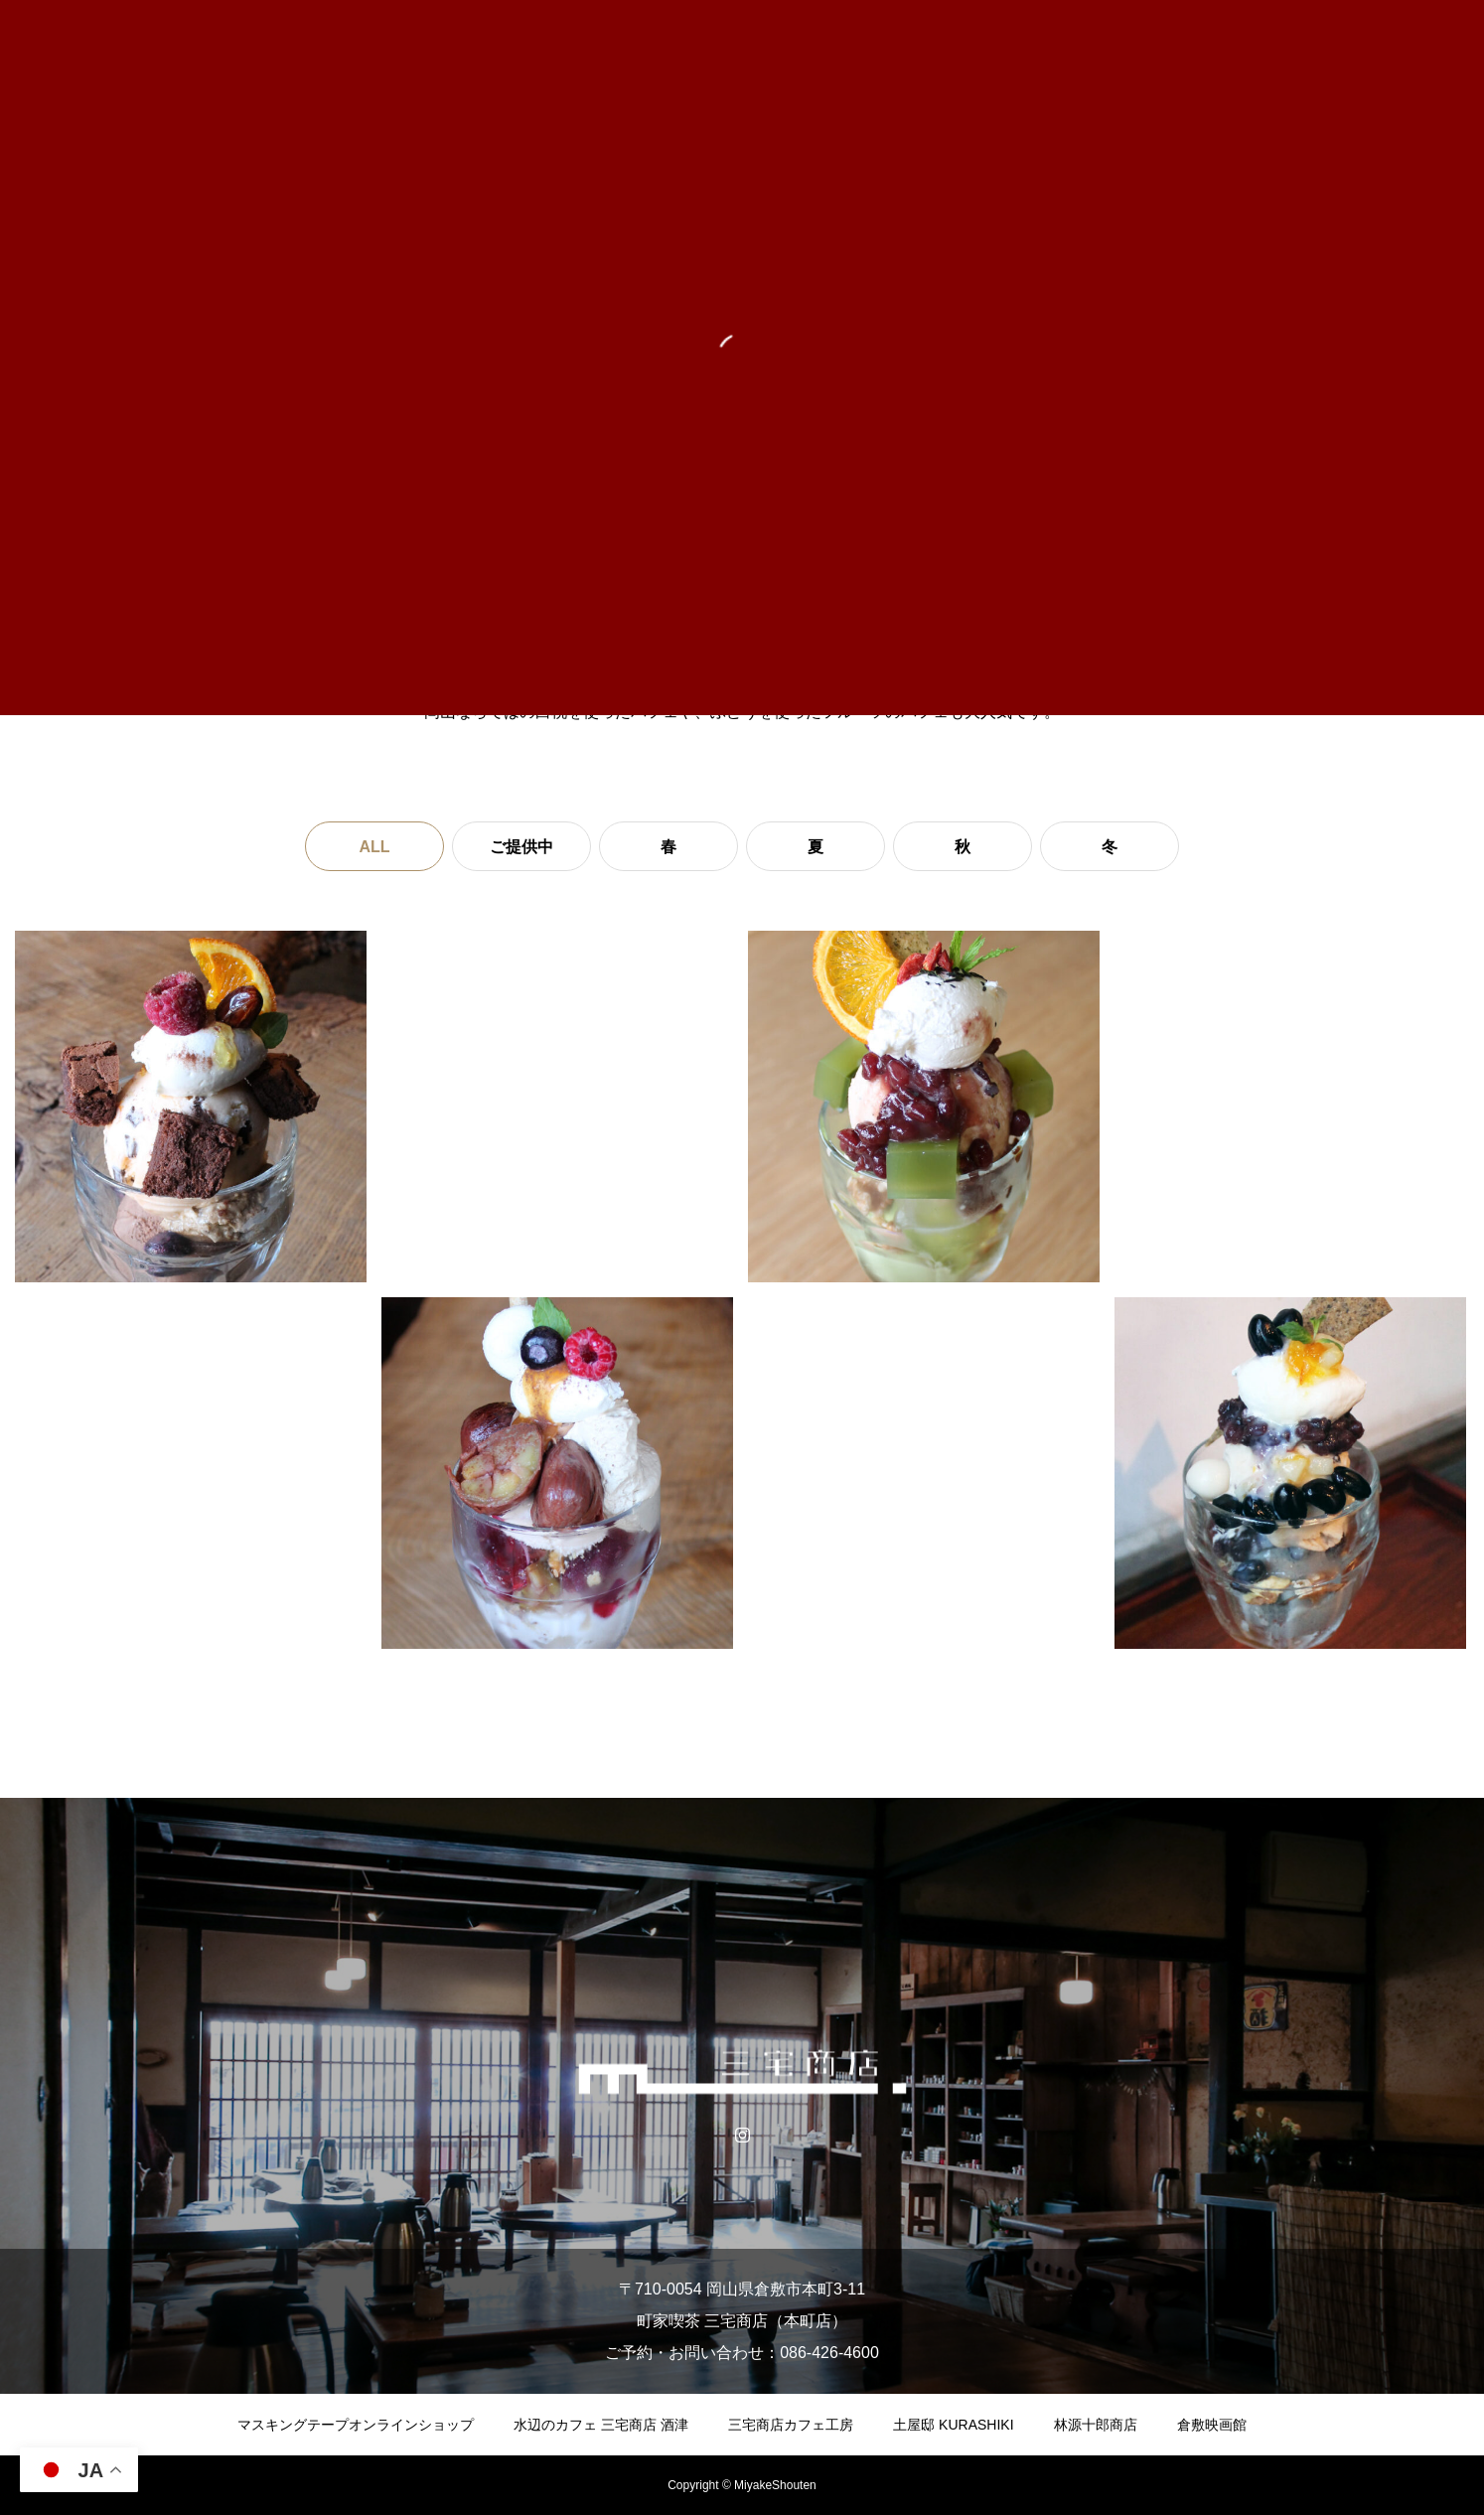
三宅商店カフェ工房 (790, 2425)
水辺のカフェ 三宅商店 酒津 (601, 2425)
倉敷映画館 (1212, 2425)
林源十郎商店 (1095, 2425)
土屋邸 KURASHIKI (953, 2425)
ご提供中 (521, 846)
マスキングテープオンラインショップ (355, 2425)
